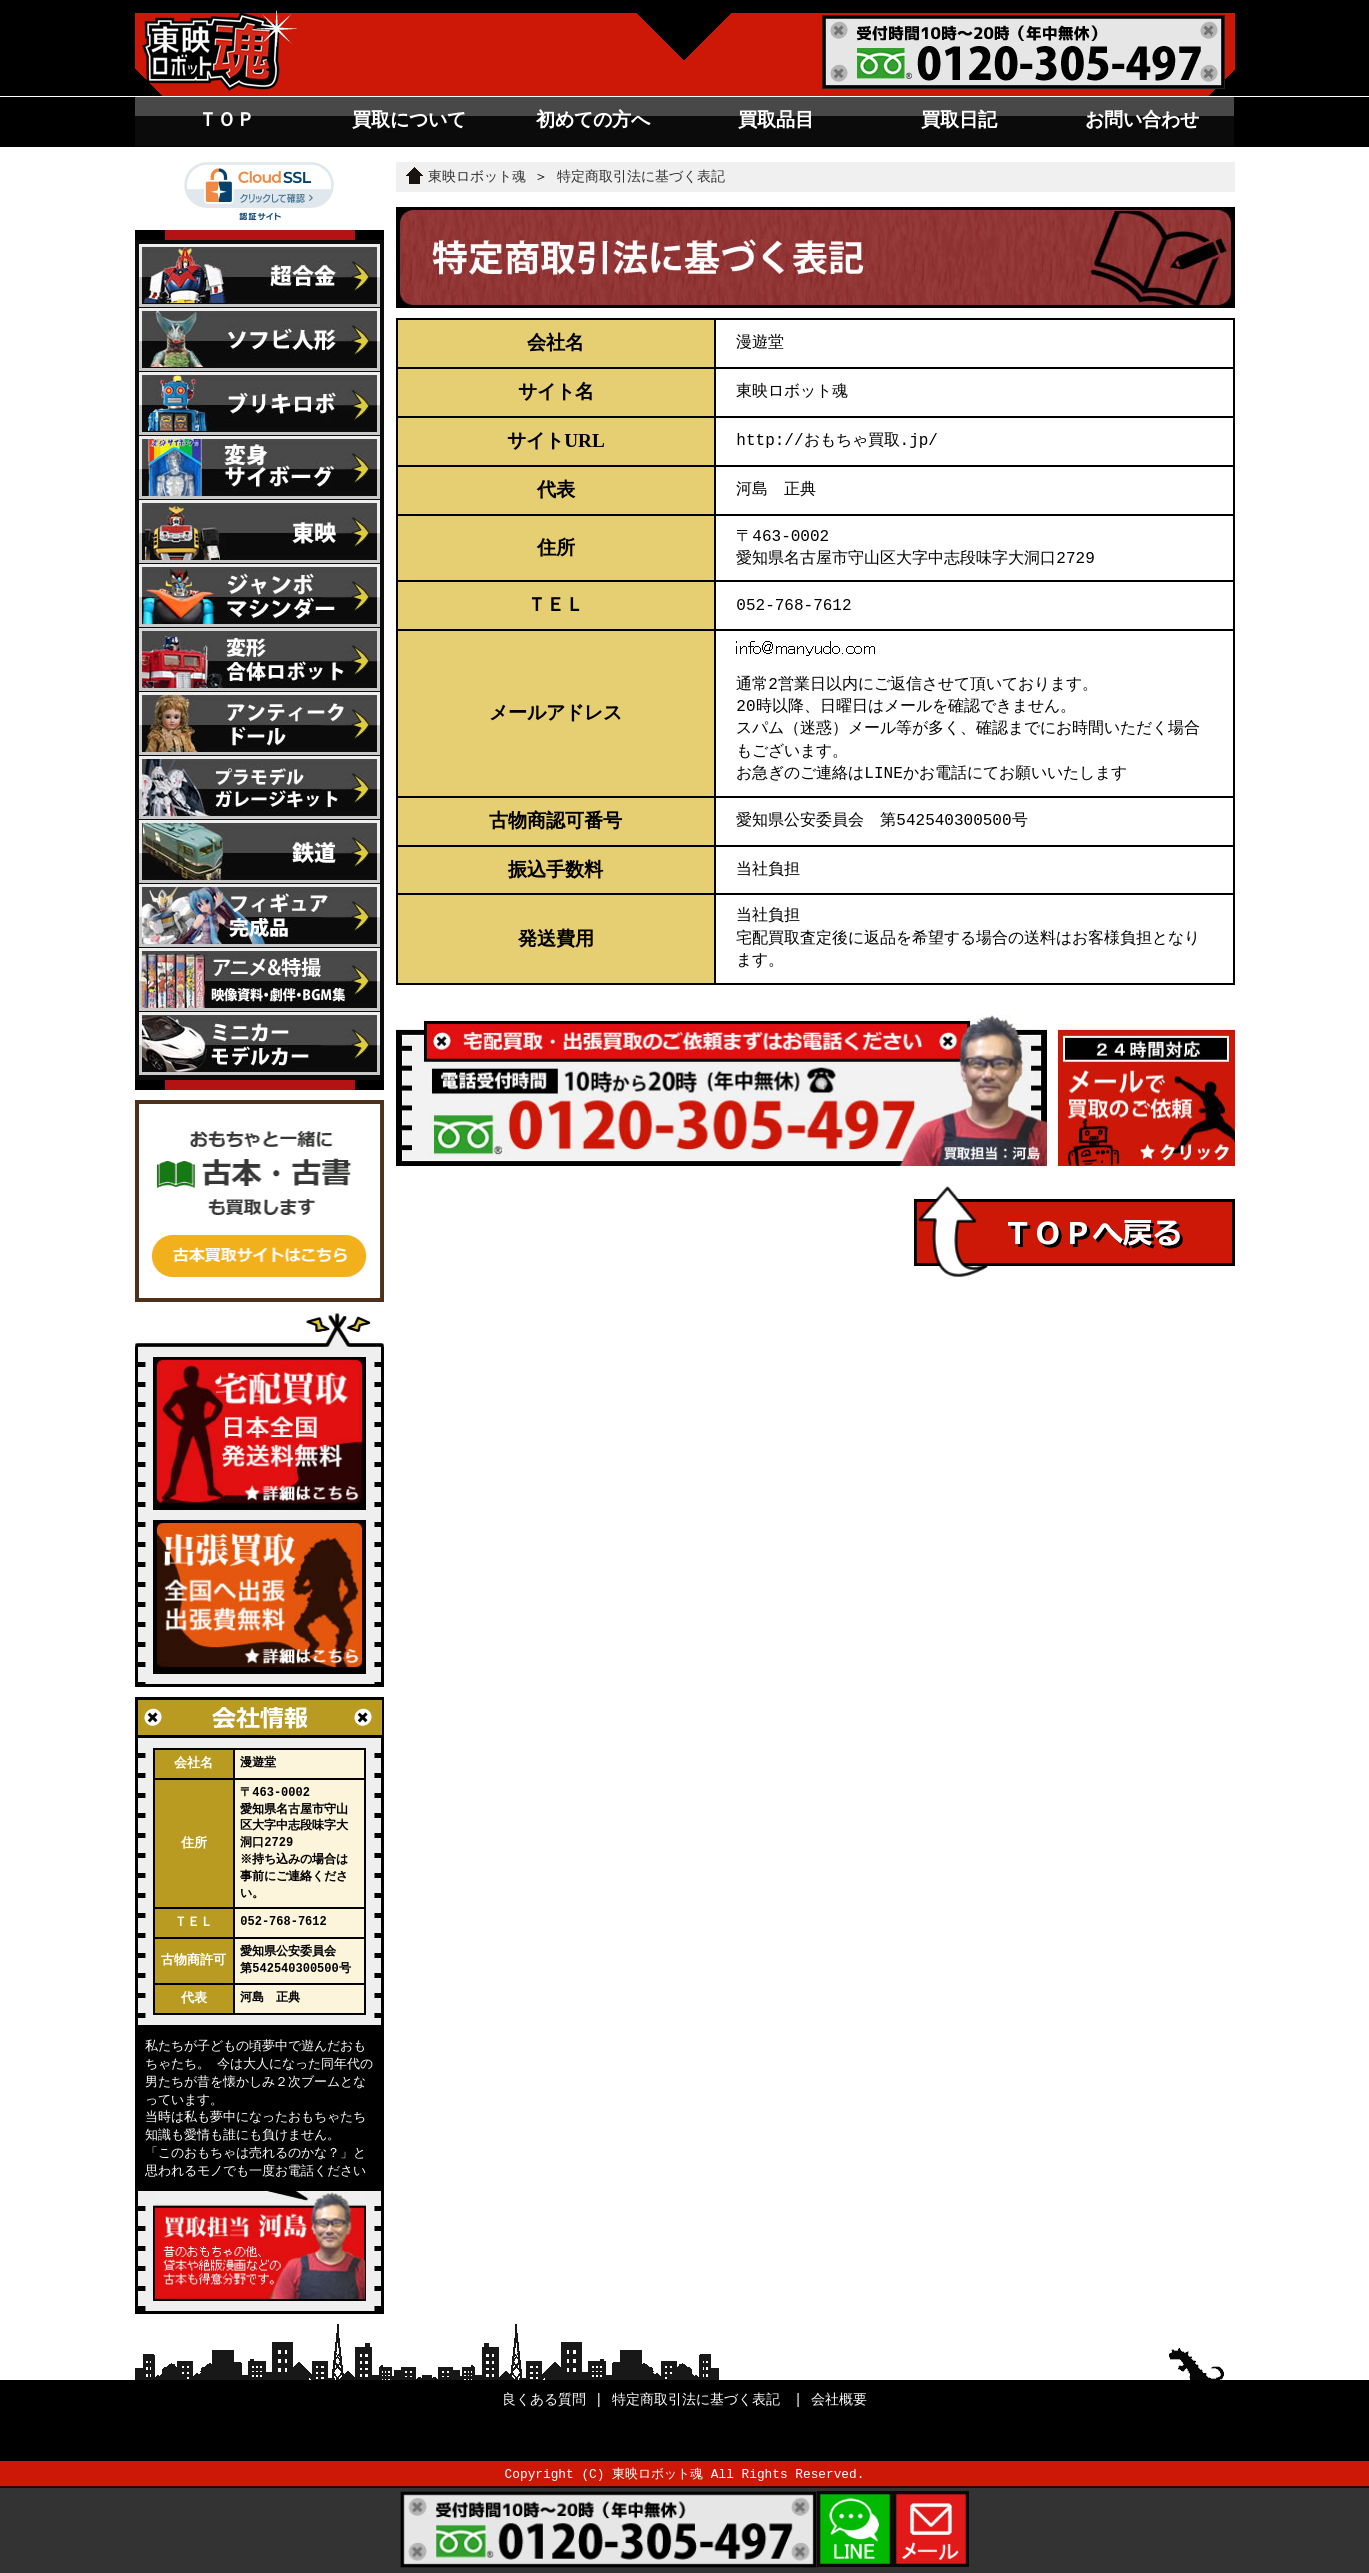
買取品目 (776, 119)
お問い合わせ (1142, 119)
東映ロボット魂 (466, 176)
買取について (409, 119)
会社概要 (839, 2399)
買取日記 (959, 119)
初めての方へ (593, 119)
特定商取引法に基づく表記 (641, 176)
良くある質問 (544, 2399)
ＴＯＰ (226, 119)
